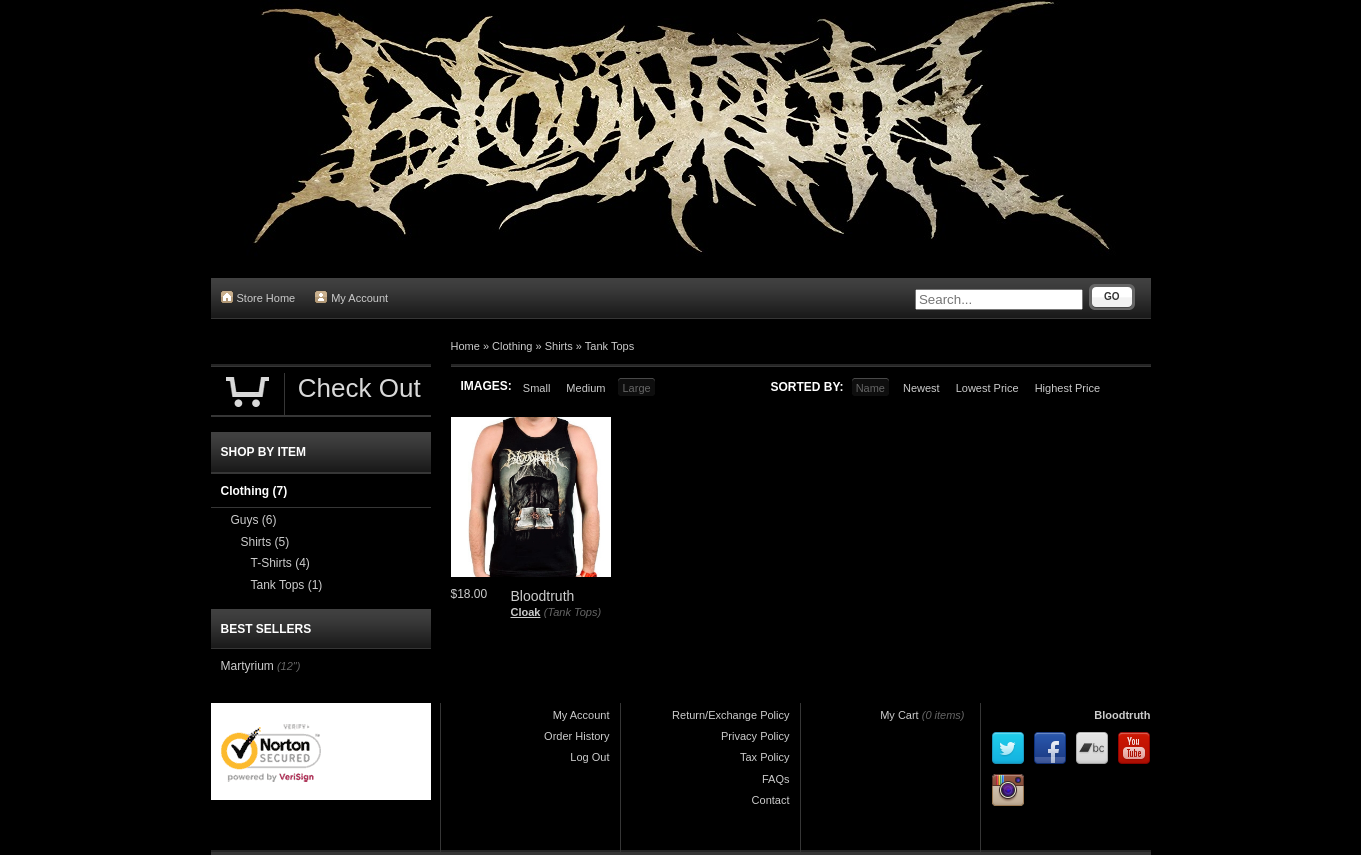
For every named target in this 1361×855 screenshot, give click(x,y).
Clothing (512, 346)
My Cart (899, 715)
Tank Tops (609, 346)
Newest (921, 388)
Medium (585, 388)
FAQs (776, 779)
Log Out (589, 757)
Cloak (526, 612)
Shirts (559, 346)
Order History (576, 736)
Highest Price (1067, 388)
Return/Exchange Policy (730, 715)
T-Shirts (280, 563)
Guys (254, 520)
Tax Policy (765, 757)
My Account (351, 297)
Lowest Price (987, 388)
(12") (288, 666)
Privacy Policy (755, 736)
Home (465, 346)
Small (537, 388)
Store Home (258, 297)
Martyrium (247, 666)
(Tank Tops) (572, 612)
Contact (771, 800)
